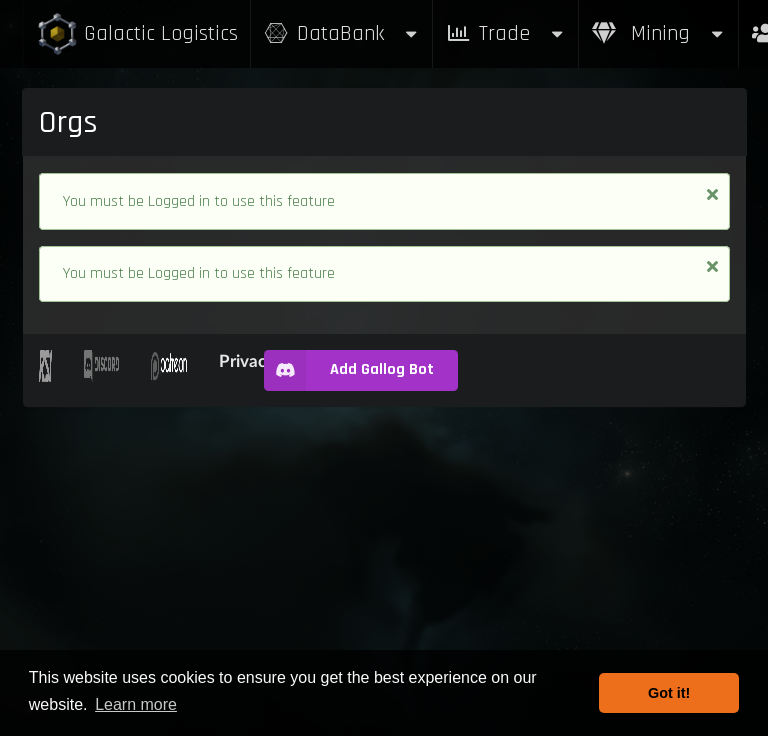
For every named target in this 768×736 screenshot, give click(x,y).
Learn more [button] (136, 704)
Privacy (247, 360)
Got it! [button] (669, 693)
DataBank (342, 33)
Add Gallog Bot (348, 370)
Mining (659, 33)
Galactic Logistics (137, 34)
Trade (506, 33)
